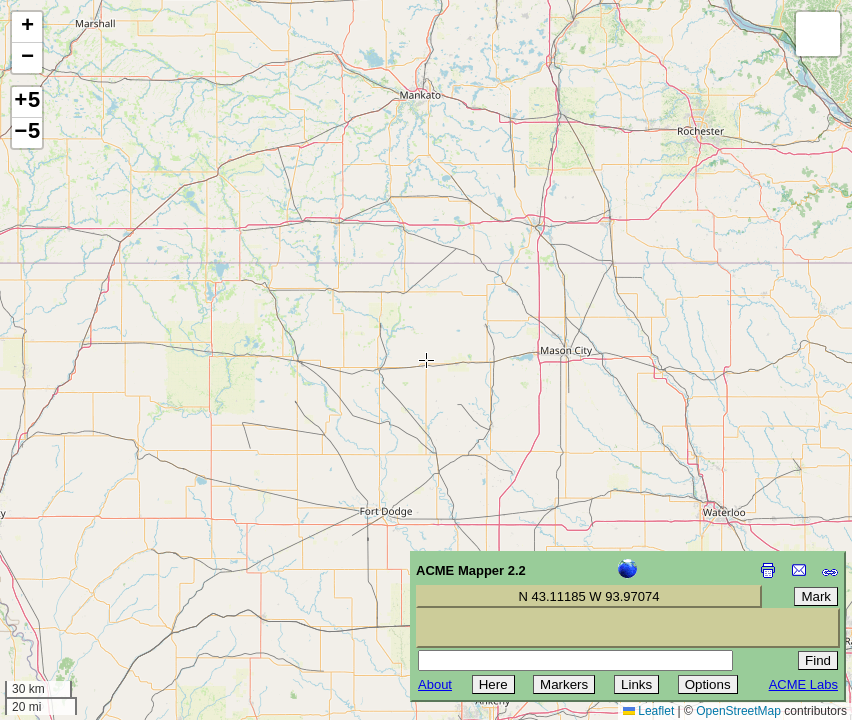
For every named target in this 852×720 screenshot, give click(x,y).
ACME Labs (803, 684)
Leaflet (648, 711)
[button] (27, 27)
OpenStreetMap (738, 711)
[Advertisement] (106, 578)
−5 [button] (27, 133)
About (435, 684)
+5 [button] (27, 102)
